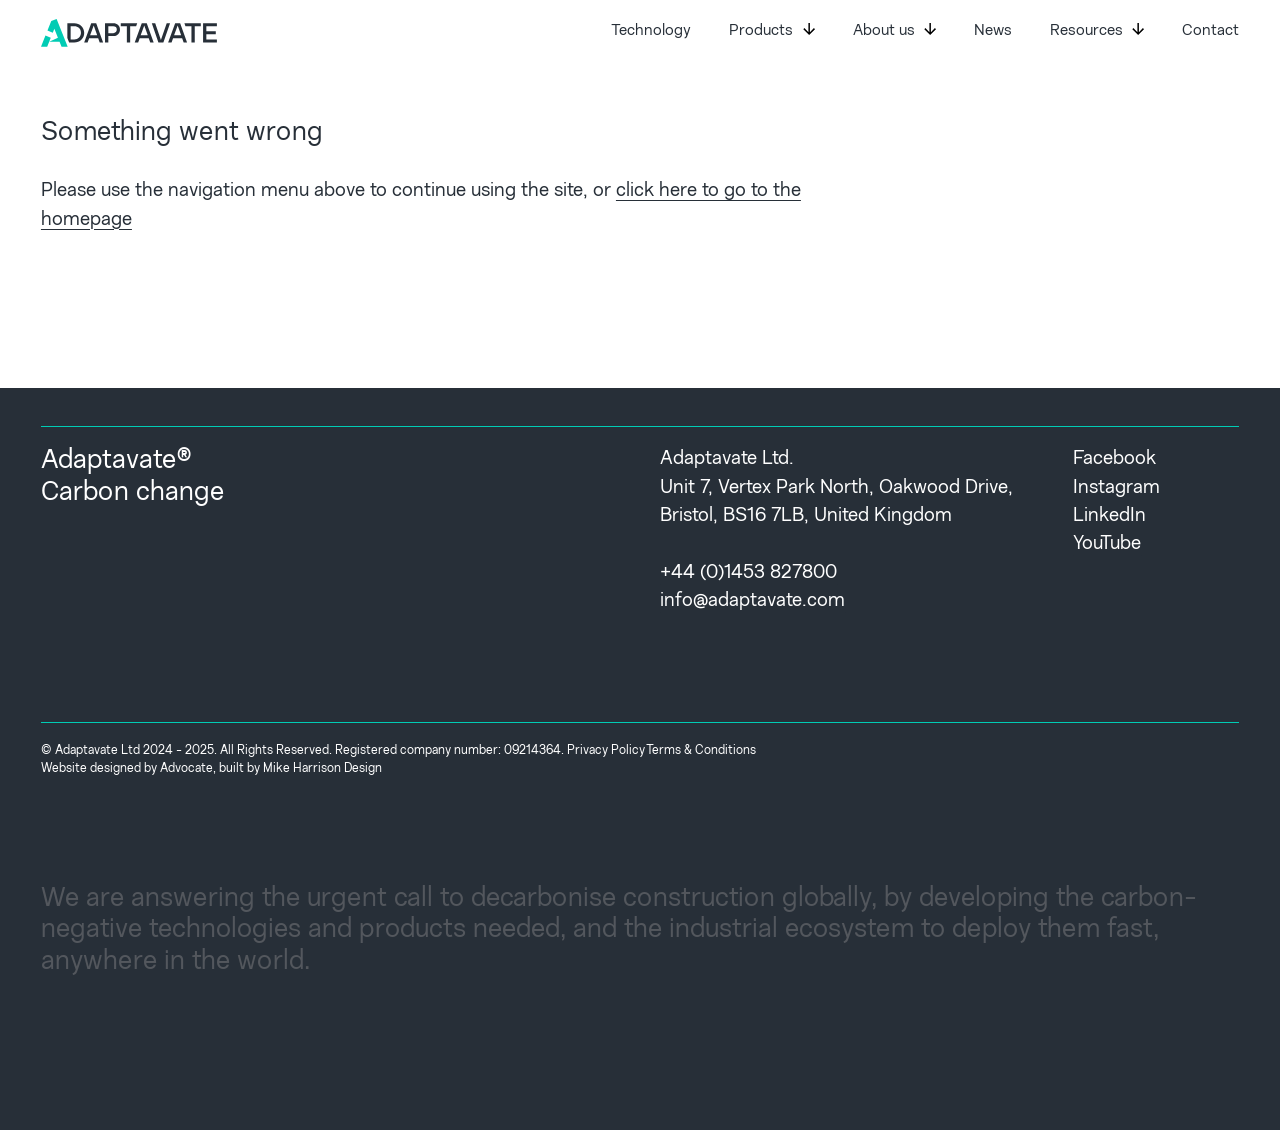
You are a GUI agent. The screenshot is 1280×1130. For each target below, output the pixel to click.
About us (894, 31)
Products (771, 31)
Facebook (1114, 459)
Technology (651, 31)
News (993, 31)
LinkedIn (1109, 516)
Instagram (1116, 488)
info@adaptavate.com (752, 601)
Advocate (186, 769)
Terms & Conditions (701, 751)
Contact (1210, 31)
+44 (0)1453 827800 (748, 573)
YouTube (1107, 544)
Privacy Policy (606, 751)
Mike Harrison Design (322, 769)
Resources (1097, 31)
